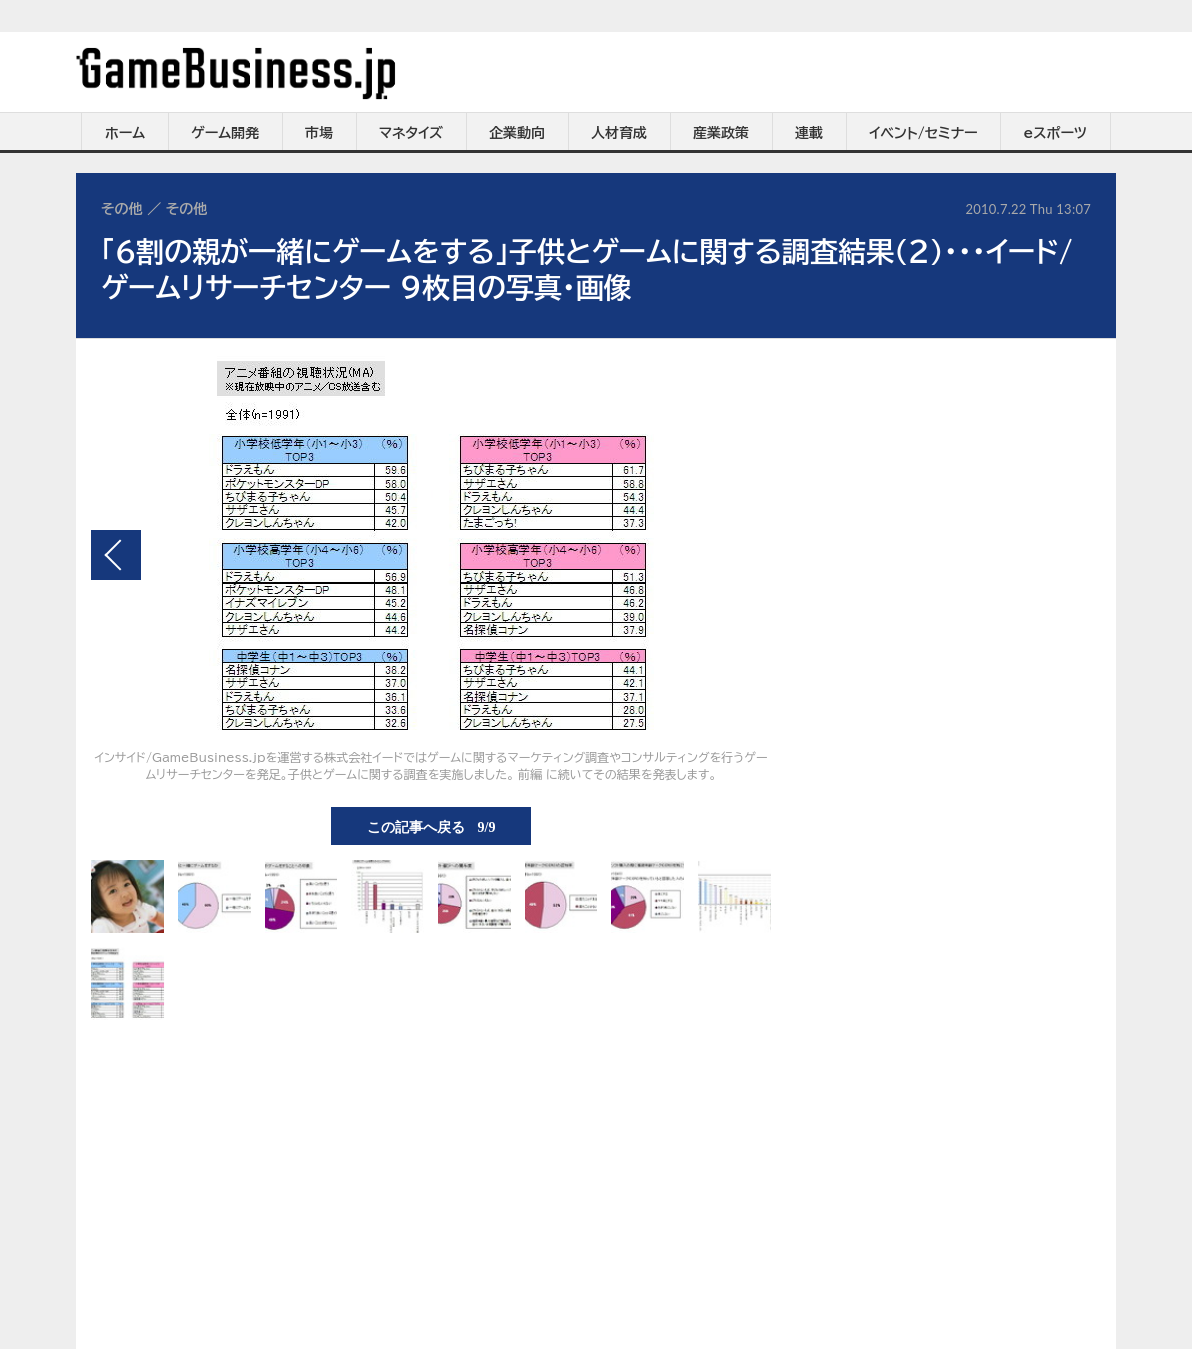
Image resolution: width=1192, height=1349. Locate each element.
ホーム (125, 133)
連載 (809, 133)
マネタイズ (411, 133)
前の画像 (116, 555)
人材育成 (619, 133)
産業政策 (721, 133)
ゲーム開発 (225, 133)
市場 (319, 133)
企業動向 (517, 133)
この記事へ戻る (431, 826)
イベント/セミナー (923, 133)
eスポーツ (1055, 133)
